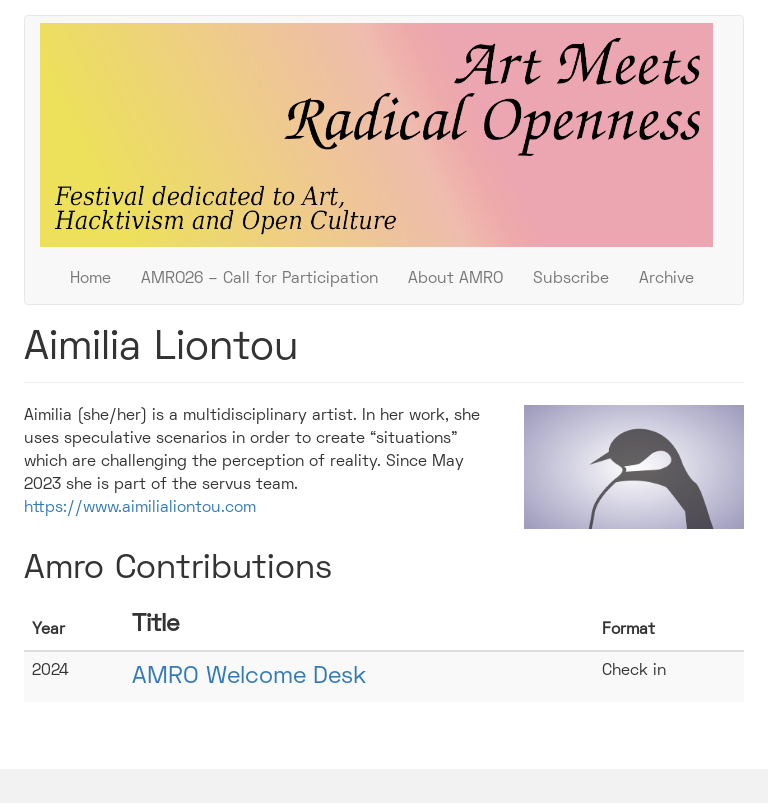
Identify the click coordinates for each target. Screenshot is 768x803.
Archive (666, 279)
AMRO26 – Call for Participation (259, 279)
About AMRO (455, 279)
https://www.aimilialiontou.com (140, 508)
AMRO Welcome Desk (249, 677)
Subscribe (571, 279)
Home (90, 279)
